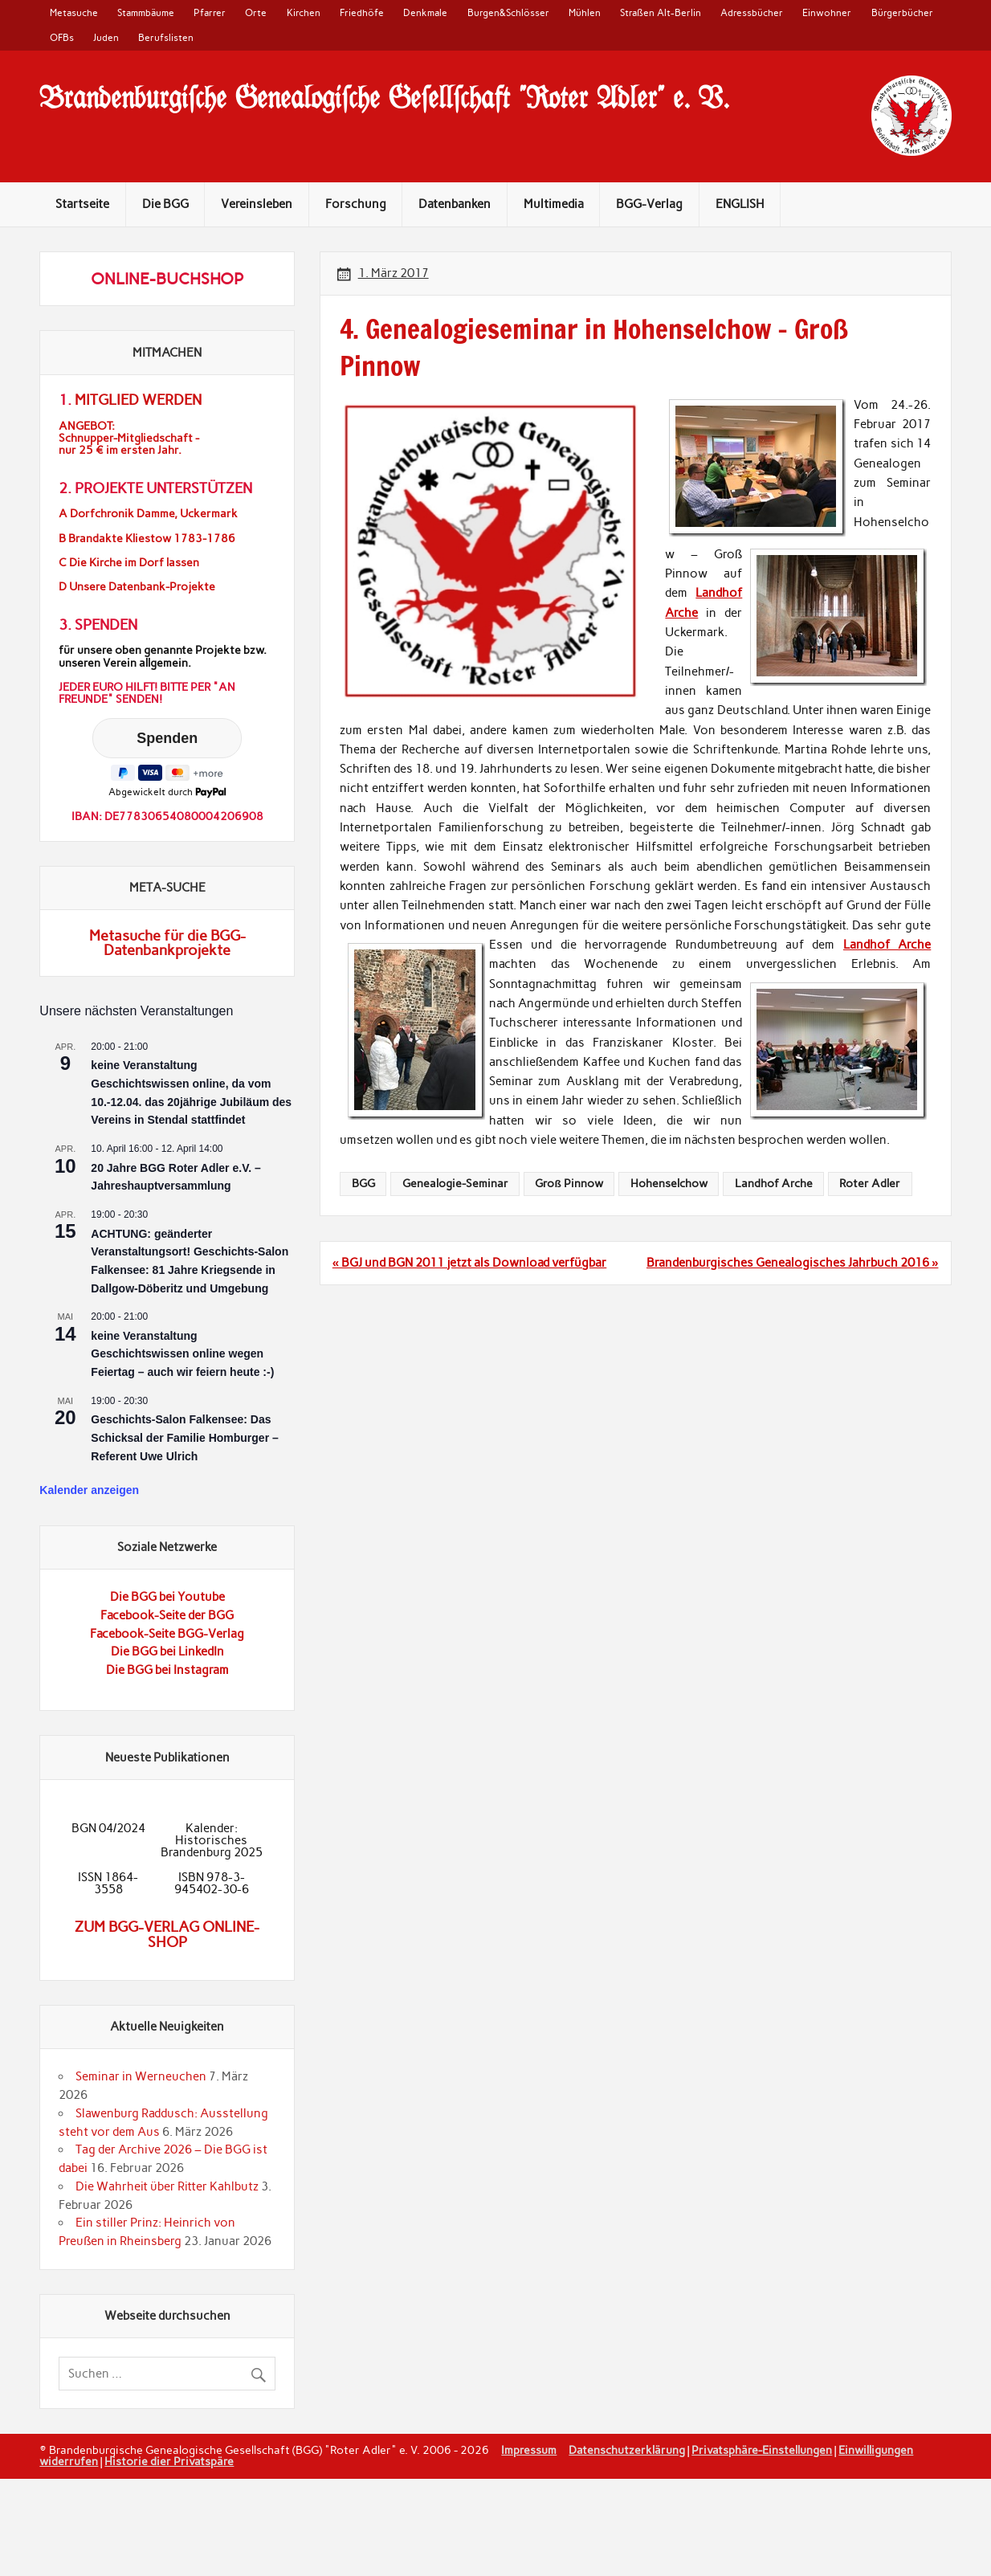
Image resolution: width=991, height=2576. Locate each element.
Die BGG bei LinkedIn (167, 1651)
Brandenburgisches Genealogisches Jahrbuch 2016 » (792, 1262)
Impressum (529, 2449)
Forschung (355, 204)
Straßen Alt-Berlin (660, 12)
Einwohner (826, 12)
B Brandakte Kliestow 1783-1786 (147, 538)
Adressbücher (751, 12)
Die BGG (165, 204)
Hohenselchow (669, 1183)
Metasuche (74, 12)
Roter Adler (869, 1183)
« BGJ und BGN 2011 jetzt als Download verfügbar (469, 1262)
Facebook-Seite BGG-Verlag (167, 1634)
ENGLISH (740, 204)
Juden (106, 37)
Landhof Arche (887, 944)
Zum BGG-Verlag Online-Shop (167, 1934)
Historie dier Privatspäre (169, 2461)
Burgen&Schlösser (508, 12)
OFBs (62, 37)
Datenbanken (454, 204)
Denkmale (425, 12)
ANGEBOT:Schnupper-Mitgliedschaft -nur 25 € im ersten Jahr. (129, 438)
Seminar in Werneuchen (140, 2076)
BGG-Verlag (649, 204)
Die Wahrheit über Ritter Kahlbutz (167, 2186)
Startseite (82, 204)
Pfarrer (210, 12)
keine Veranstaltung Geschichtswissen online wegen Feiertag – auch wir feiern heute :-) (182, 1353)
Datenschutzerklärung (627, 2449)
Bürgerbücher (902, 12)
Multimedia (554, 204)
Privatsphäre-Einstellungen (761, 2449)
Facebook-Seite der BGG (167, 1615)
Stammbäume (145, 12)
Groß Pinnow (568, 1183)
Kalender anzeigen (89, 1490)
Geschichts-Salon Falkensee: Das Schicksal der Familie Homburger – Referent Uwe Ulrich (184, 1437)
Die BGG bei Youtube (167, 1597)
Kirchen (303, 12)
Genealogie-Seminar (455, 1183)
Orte (256, 12)
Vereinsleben (256, 204)
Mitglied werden (138, 400)
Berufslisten (166, 37)
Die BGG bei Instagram (167, 1670)
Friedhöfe (362, 12)
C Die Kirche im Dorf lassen (129, 562)
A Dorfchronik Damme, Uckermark (148, 514)
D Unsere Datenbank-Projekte (137, 587)
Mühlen (585, 12)
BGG (363, 1183)
